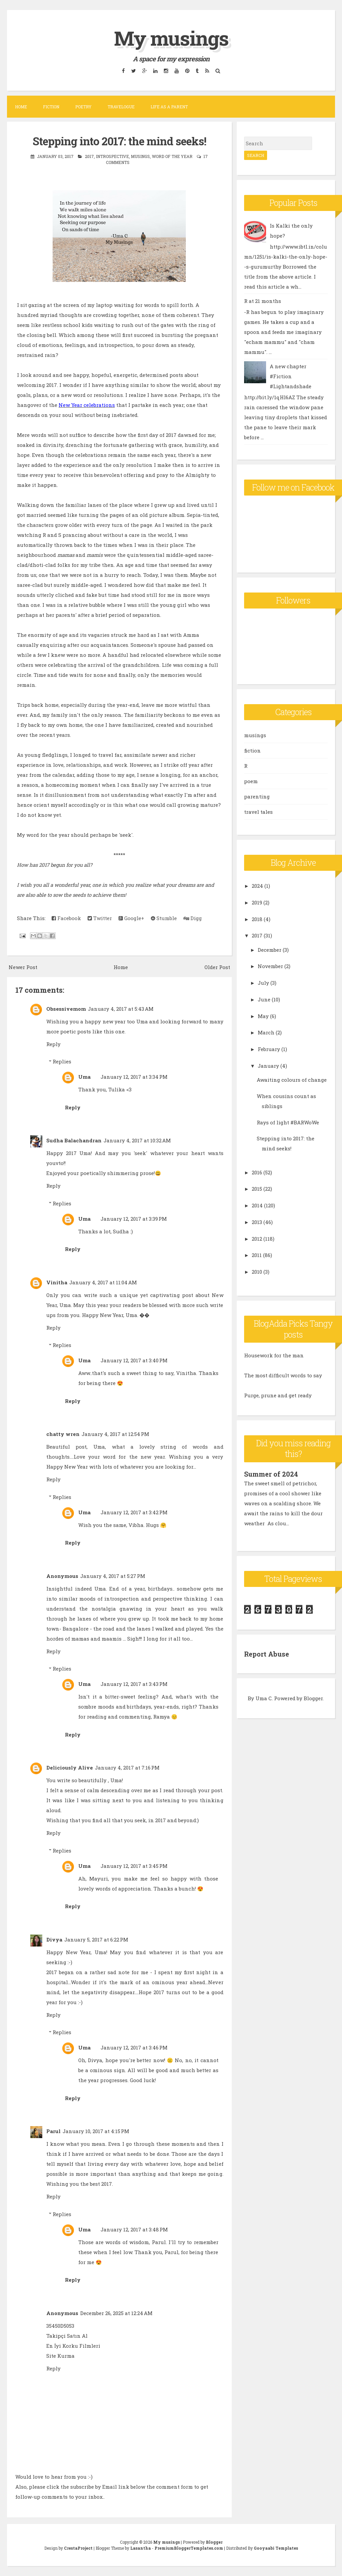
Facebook (66, 918)
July (263, 982)
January (268, 1065)
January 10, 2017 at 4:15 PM (96, 2131)
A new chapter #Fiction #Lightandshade (290, 376)
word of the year (172, 156)
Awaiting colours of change (292, 1079)
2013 (257, 1222)
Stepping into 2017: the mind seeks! (119, 141)
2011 (257, 1255)
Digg (192, 918)
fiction (252, 750)
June (264, 999)
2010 (257, 1271)
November (270, 966)
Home (21, 106)
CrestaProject (78, 2548)
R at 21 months (262, 301)
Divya (54, 1939)
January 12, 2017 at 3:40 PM (134, 1360)
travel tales (258, 811)
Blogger (313, 1698)
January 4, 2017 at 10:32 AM (137, 1140)
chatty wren (63, 1434)
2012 (257, 1238)
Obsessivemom (66, 1008)
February (269, 1049)
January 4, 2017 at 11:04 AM (103, 1282)
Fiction (51, 106)
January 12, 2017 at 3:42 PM (134, 1512)
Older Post (217, 967)
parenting (257, 796)
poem (251, 781)
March (266, 1032)
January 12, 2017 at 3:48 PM (134, 2229)
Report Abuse (266, 1654)
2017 (89, 156)
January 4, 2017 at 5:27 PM (112, 1576)
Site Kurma (60, 2355)
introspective (112, 156)
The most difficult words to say (283, 1375)
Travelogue (121, 106)
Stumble (164, 918)
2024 (257, 885)
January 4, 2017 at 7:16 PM (127, 1767)
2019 (257, 902)
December (269, 949)
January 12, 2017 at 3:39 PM (134, 1218)
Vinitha (56, 1282)
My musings (171, 38)
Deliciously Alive (69, 1767)
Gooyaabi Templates (276, 2548)
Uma (84, 1076)
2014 (257, 1205)
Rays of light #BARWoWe (288, 1122)
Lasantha (140, 2548)
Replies (62, 1061)
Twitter (100, 918)
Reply (53, 1044)
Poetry (83, 106)
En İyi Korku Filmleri (73, 2345)
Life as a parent (169, 106)
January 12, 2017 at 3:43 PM (134, 1684)
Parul (53, 2131)
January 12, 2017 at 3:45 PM (134, 1866)
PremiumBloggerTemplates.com (189, 2548)
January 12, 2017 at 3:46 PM (134, 2047)
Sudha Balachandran (74, 1140)
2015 (257, 1188)
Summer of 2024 (271, 1474)
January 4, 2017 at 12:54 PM (115, 1434)
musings (140, 156)
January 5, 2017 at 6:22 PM (96, 1939)
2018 (257, 919)
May (263, 1016)
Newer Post (23, 967)
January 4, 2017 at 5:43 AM (121, 1008)
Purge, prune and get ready (278, 1395)
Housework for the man (274, 1355)
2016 (257, 1172)
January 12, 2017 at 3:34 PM (134, 1076)
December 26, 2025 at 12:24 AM (116, 2313)
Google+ (131, 918)
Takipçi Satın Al (67, 2335)
